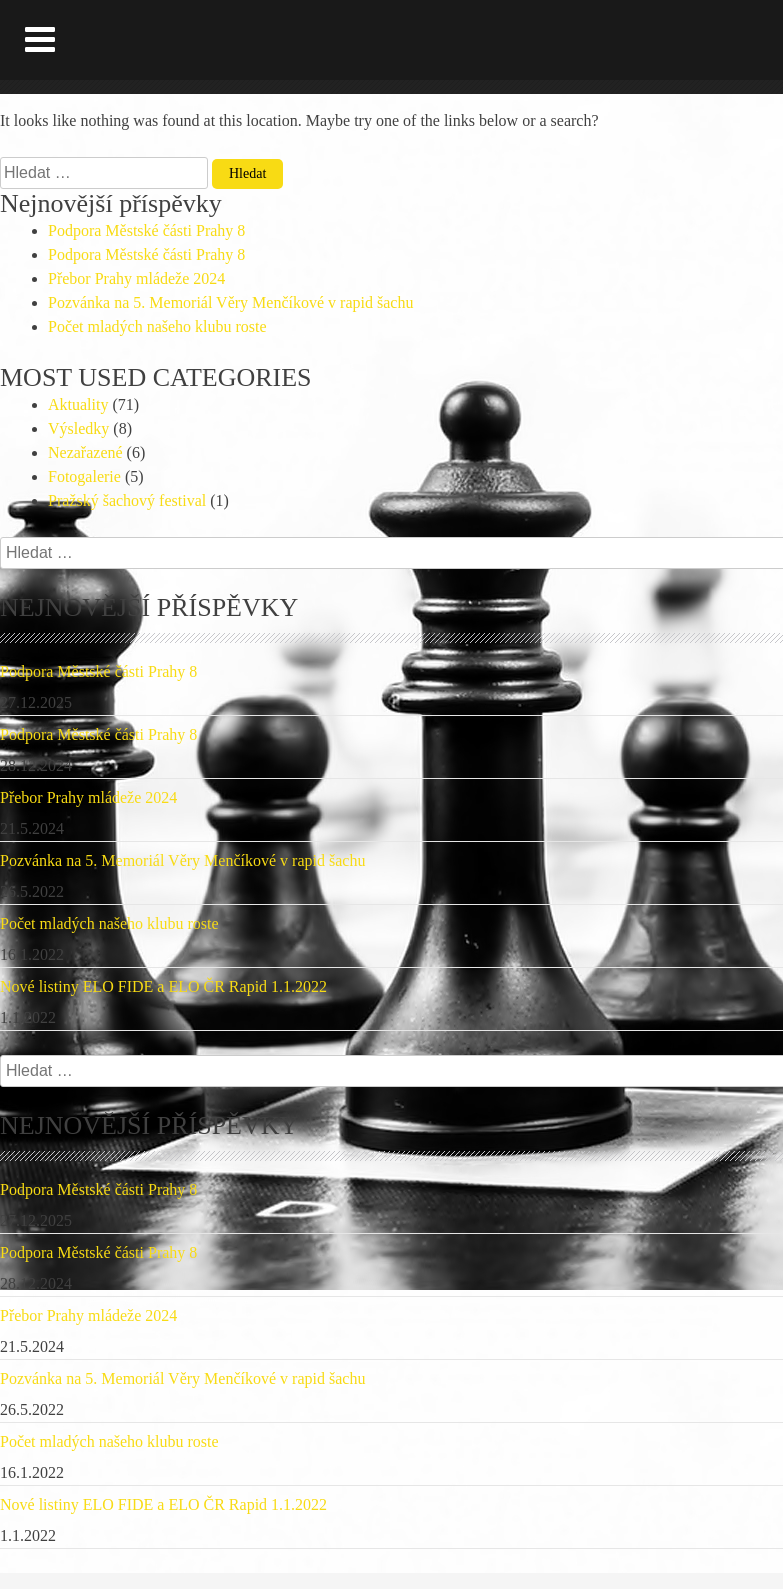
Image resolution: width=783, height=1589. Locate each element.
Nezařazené (85, 452)
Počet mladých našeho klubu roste (157, 326)
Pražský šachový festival (127, 500)
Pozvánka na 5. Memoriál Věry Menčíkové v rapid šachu (230, 302)
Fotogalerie (84, 476)
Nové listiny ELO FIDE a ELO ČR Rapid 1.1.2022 (163, 986)
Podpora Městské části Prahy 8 (146, 230)
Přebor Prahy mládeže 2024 (136, 278)
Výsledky (78, 428)
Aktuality (78, 404)
